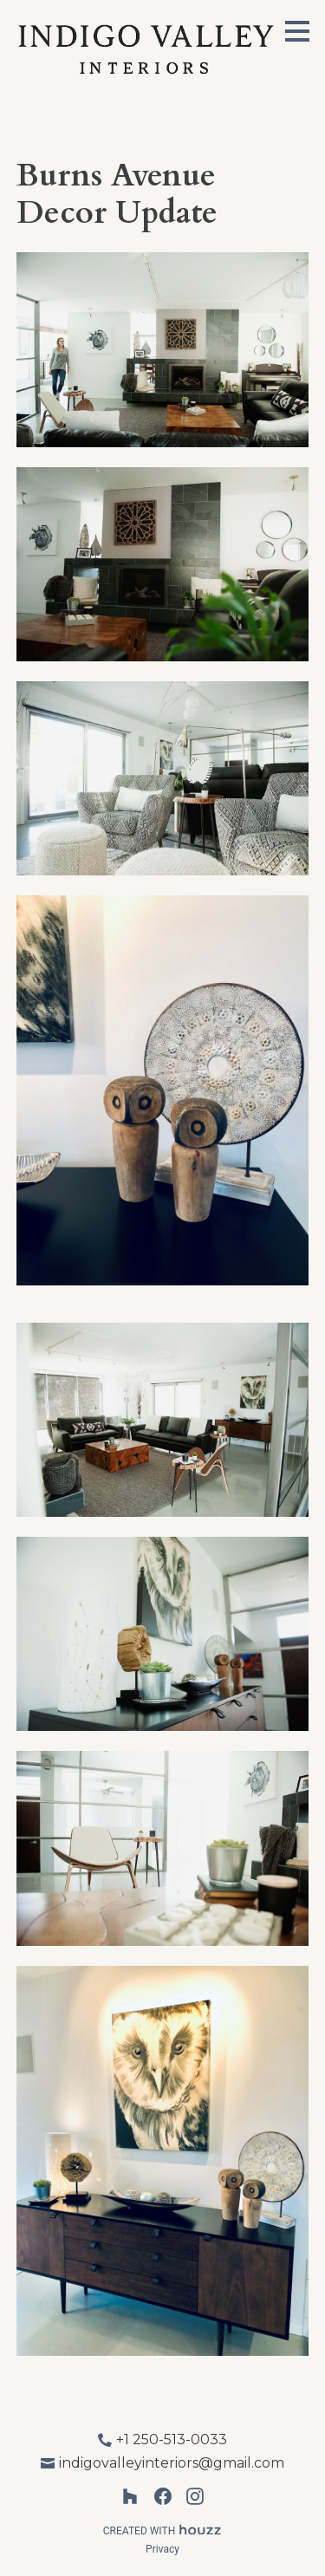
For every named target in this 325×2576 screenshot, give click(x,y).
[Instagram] (194, 2496)
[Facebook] (162, 2496)
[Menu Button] (297, 31)
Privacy (162, 2549)
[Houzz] (130, 2496)
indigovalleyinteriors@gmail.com (171, 2463)
